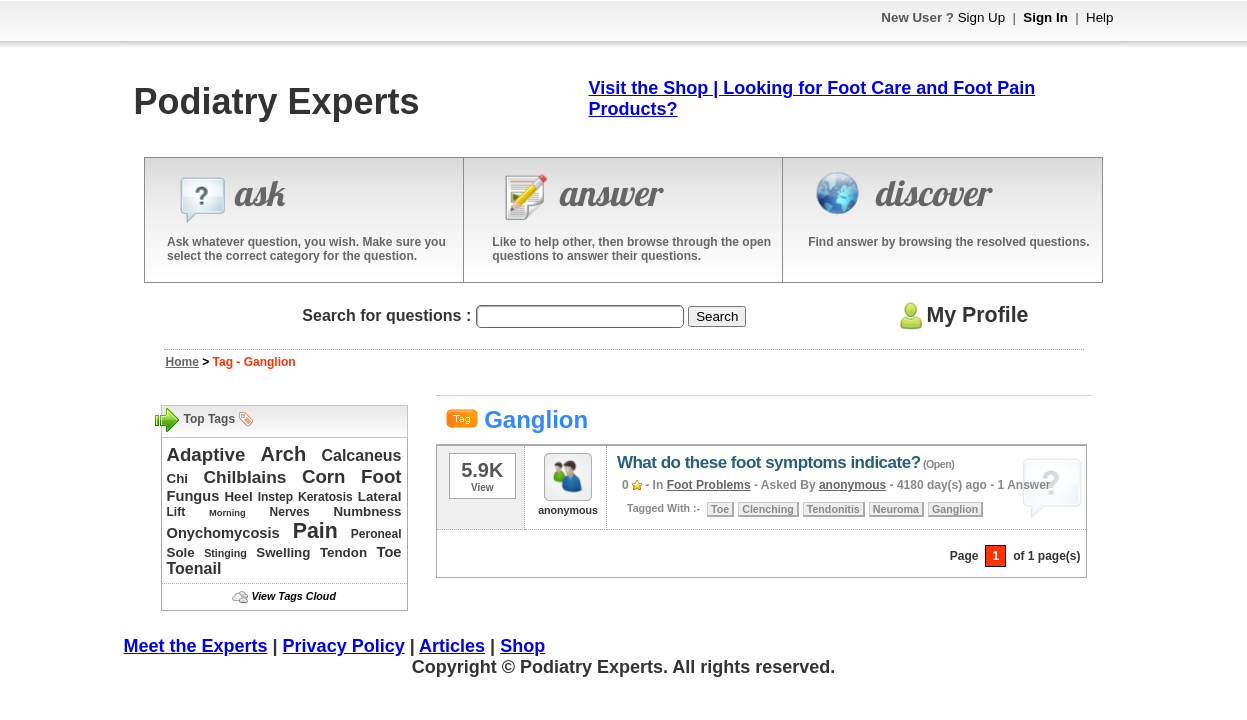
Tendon (343, 552)
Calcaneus (361, 455)
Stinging (225, 553)
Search (717, 316)
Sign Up (981, 17)
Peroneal (376, 534)
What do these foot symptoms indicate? (769, 462)
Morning (227, 513)
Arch (284, 454)
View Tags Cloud (293, 596)
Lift (176, 512)
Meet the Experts (196, 646)
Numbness (367, 511)
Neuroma (896, 509)
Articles (452, 646)
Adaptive (206, 454)
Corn (324, 476)
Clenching (768, 509)
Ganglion (955, 509)
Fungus (193, 496)
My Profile (961, 315)
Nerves (290, 512)
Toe (389, 552)
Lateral (380, 496)
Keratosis (325, 497)
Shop (522, 646)
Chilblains (245, 477)
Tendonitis (833, 509)
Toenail (194, 568)
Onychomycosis (223, 533)
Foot (381, 476)
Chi (177, 478)
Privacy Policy (344, 646)
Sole (181, 552)
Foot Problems (709, 485)
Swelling (283, 552)
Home (182, 362)
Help (1099, 17)
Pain (315, 531)
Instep (275, 497)
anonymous (852, 485)
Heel (238, 496)
